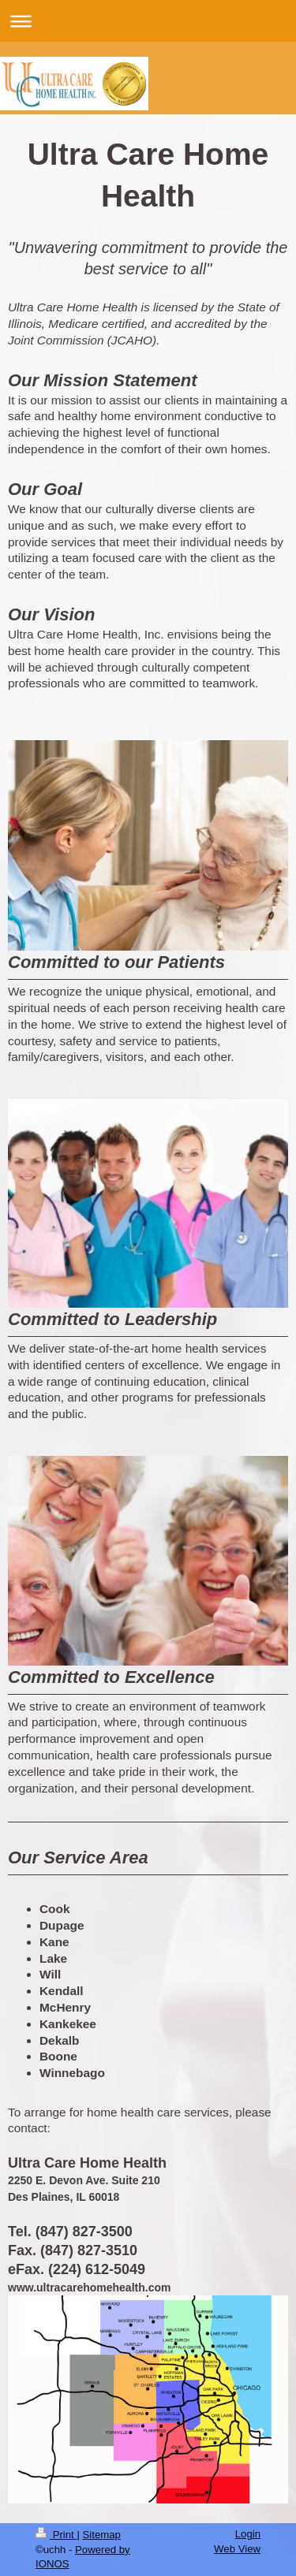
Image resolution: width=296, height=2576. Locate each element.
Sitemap (102, 2535)
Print (56, 2535)
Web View (237, 2549)
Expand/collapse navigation (148, 21)
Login (247, 2534)
